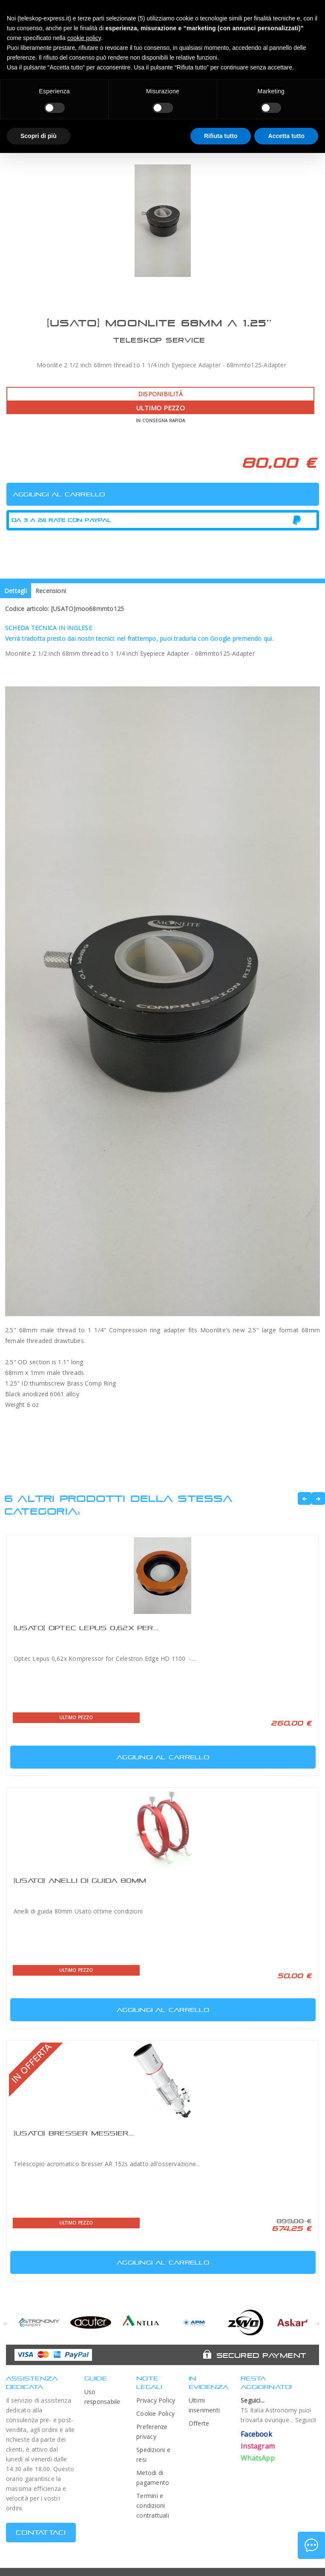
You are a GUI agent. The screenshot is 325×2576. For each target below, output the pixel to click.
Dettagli (15, 591)
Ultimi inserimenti (204, 2405)
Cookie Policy (155, 2413)
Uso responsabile (102, 2397)
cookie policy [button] (84, 38)
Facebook (256, 2434)
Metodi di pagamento (152, 2478)
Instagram (258, 2446)
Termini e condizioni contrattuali (152, 2505)
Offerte (199, 2423)
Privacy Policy (155, 2400)
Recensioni (50, 591)
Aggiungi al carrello (110, 1755)
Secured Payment (261, 2355)
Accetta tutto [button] (286, 136)
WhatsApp (258, 2458)
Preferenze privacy (151, 2432)
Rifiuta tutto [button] (221, 136)
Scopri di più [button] (38, 136)
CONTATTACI (41, 2532)
